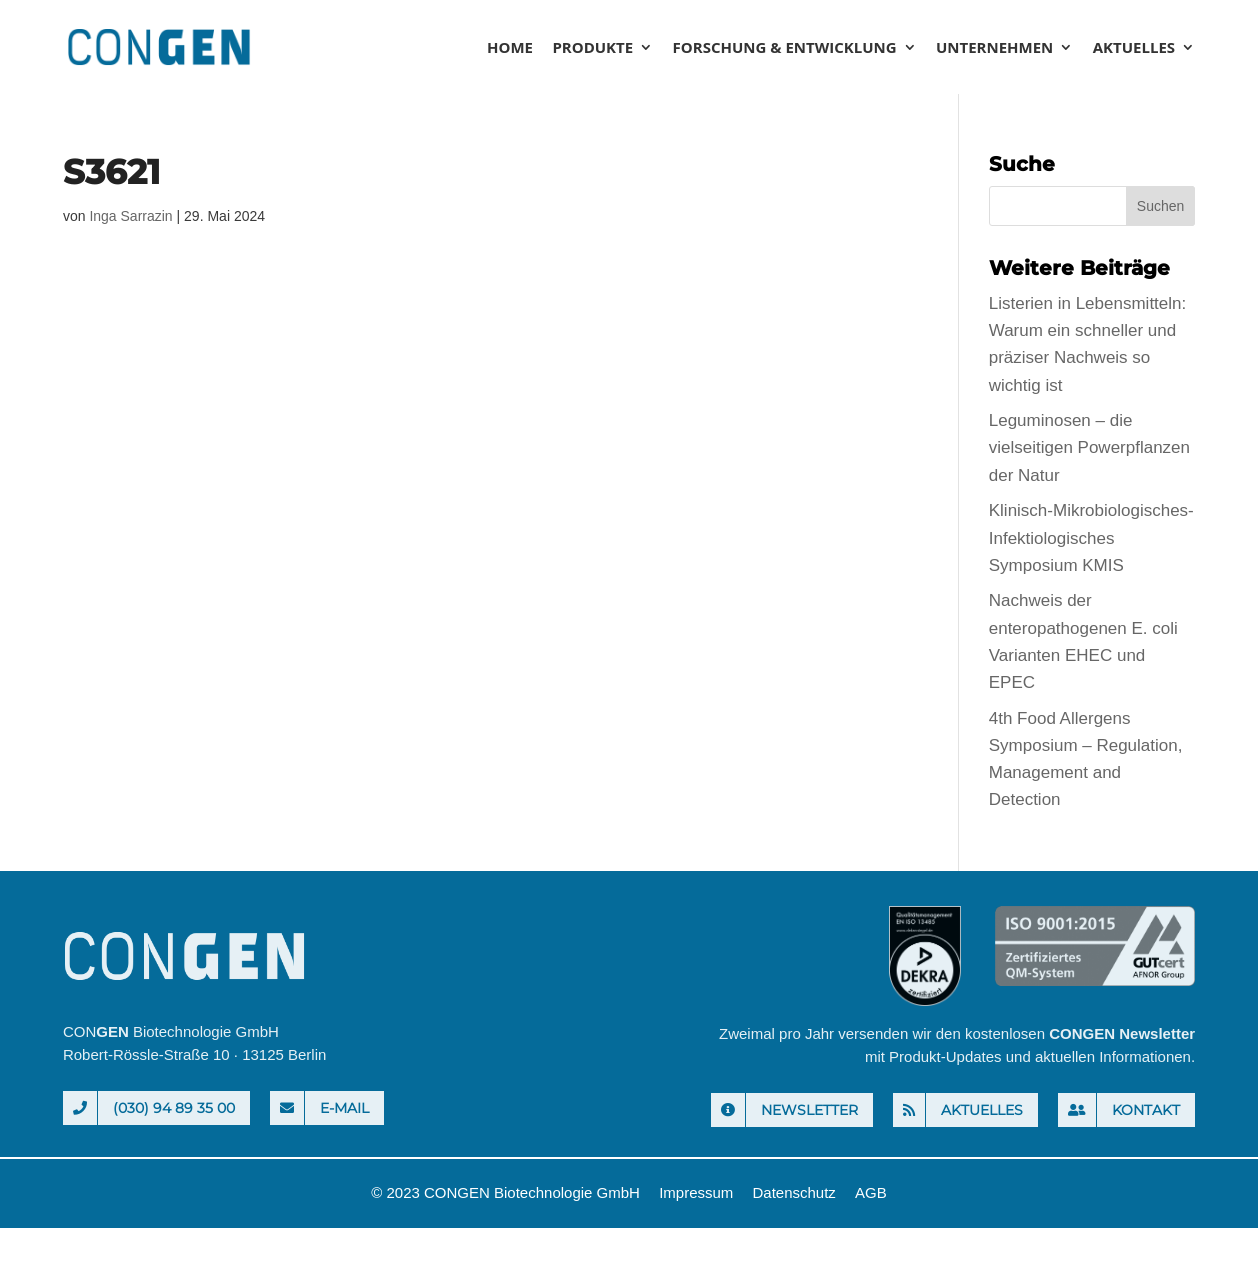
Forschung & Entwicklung (785, 48)
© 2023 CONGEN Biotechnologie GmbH (505, 1192)
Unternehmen (994, 48)
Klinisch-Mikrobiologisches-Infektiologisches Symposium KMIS (1091, 537)
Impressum (696, 1192)
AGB (871, 1192)
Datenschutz (793, 1192)
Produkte (592, 48)
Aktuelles (1134, 48)
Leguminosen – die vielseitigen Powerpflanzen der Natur (1089, 447)
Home (510, 48)
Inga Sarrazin (130, 216)
